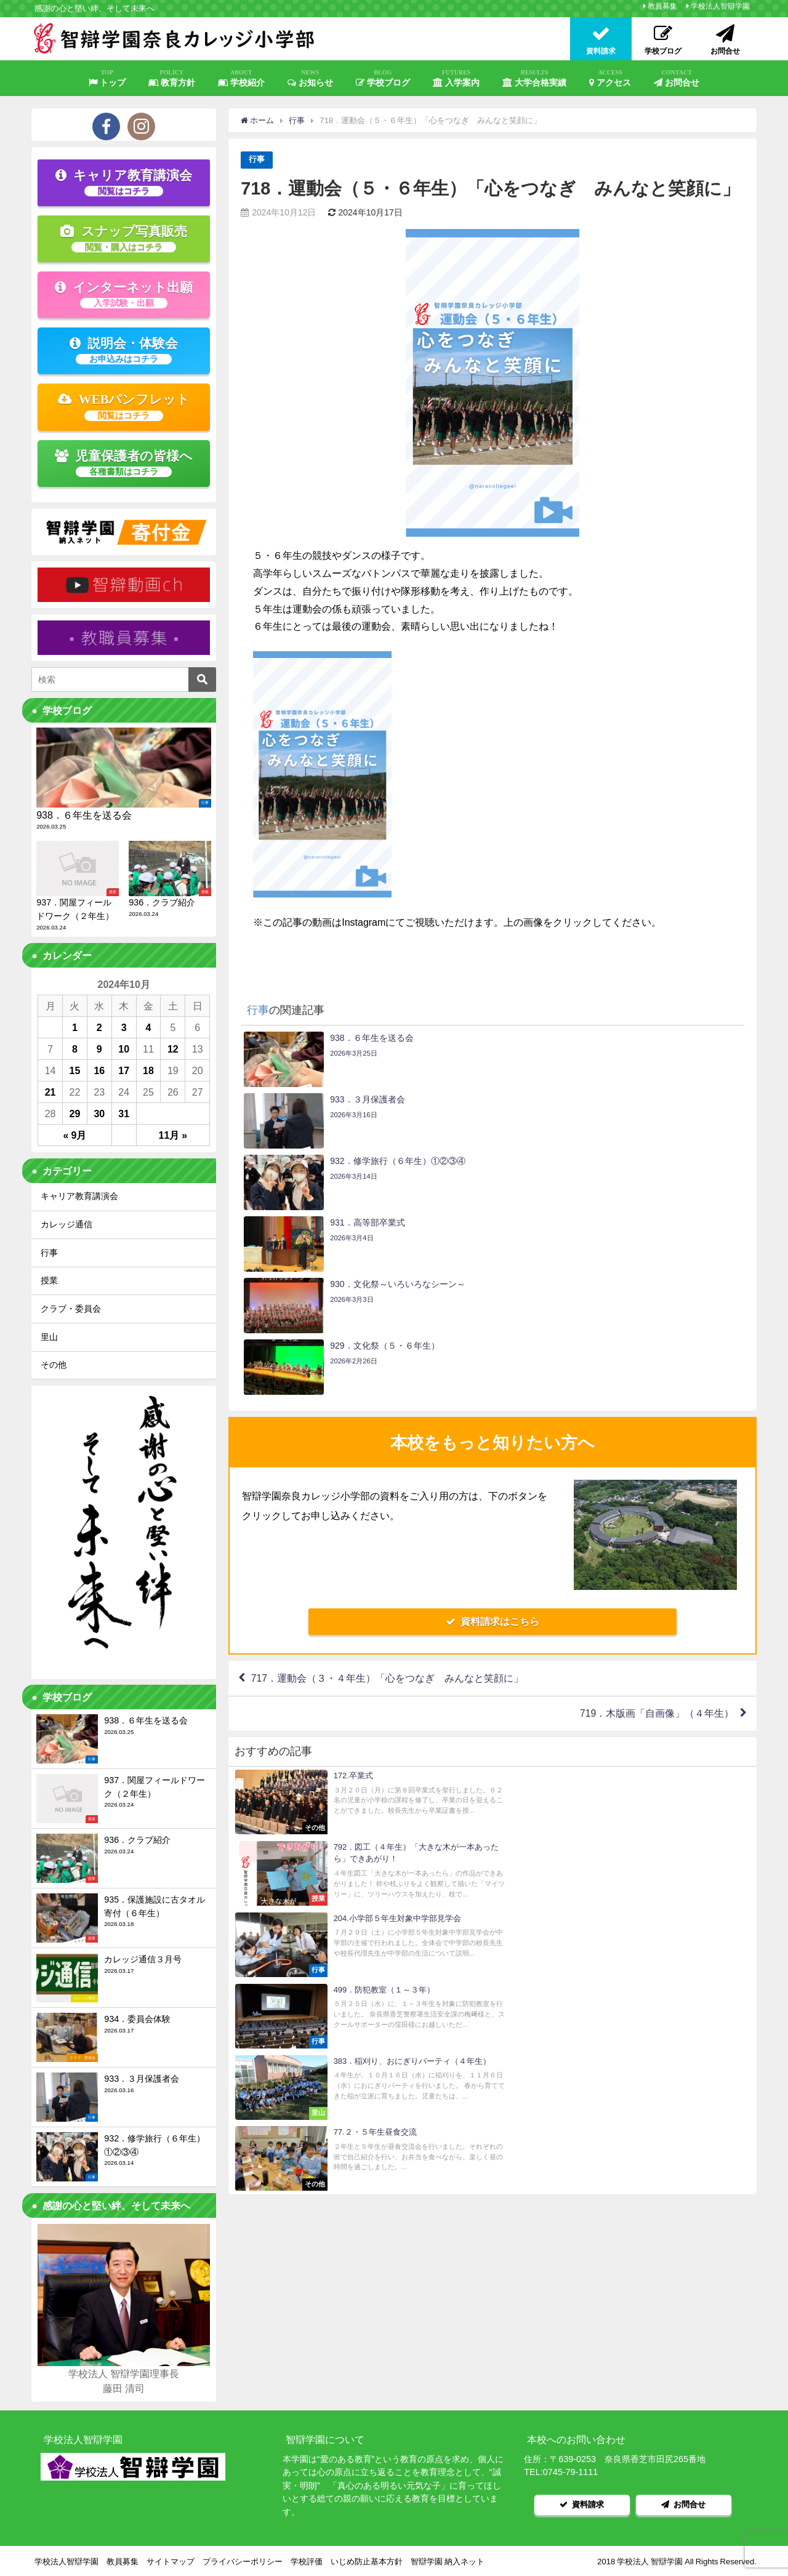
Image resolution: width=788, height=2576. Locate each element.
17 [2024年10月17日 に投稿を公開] (123, 1070)
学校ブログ (383, 78)
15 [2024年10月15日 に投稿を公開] (75, 1070)
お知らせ (310, 78)
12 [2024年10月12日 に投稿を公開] (173, 1049)
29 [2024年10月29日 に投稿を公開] (75, 1113)
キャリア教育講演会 (123, 182)
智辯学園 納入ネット (447, 2560)
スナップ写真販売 (123, 238)
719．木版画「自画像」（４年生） (656, 1530)
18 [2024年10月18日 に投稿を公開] (148, 1070)
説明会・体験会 (124, 350)
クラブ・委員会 (71, 1308)
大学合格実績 (534, 78)
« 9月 (75, 1135)
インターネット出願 (124, 294)
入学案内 (456, 78)
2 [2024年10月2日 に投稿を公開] (99, 1027)
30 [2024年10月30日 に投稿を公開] (99, 1113)
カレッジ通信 (66, 1224)
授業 (49, 1280)
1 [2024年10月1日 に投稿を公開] (75, 1027)
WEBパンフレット (124, 406)
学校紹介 (241, 78)
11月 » (173, 1135)
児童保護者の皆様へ (124, 463)
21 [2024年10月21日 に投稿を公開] (50, 1092)
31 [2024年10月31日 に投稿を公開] (123, 1113)
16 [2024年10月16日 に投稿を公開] (99, 1070)
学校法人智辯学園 (720, 6)
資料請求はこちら (492, 1437)
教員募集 (662, 6)
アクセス (610, 78)
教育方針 (171, 78)
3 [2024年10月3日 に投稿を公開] (124, 1027)
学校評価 (307, 2560)
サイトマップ (171, 2560)
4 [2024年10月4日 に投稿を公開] (148, 1027)
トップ (107, 78)
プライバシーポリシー (243, 2560)
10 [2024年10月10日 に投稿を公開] (123, 1049)
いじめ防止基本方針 (367, 2560)
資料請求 (582, 2503)
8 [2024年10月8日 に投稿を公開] (75, 1049)
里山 (49, 1337)
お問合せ (676, 78)
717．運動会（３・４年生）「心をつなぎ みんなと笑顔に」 (387, 1494)
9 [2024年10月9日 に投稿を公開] (99, 1049)
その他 (53, 1364)
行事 (257, 160)
